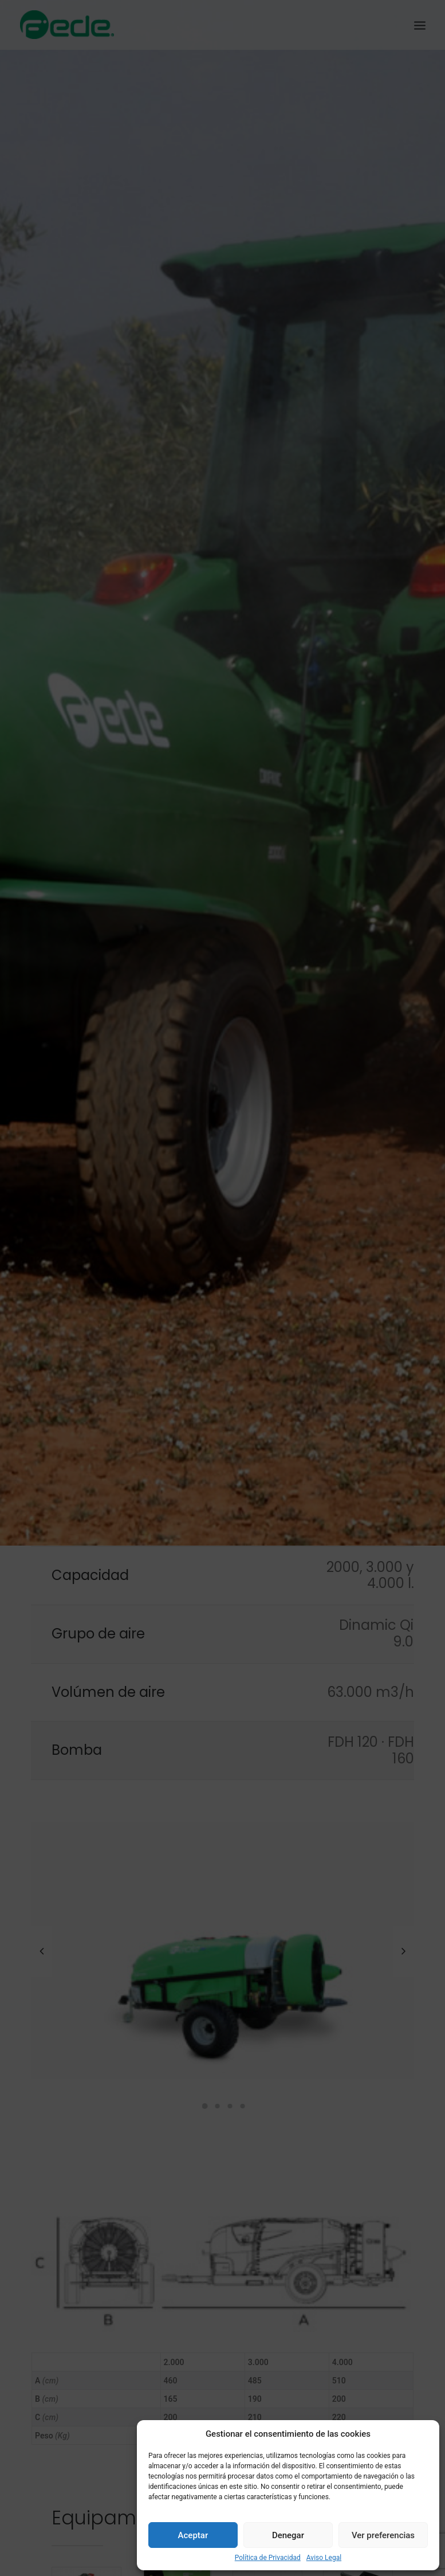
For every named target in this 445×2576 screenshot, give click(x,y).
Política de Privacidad (268, 2558)
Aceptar (193, 2535)
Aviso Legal (323, 2558)
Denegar (288, 2535)
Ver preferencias (383, 2535)
